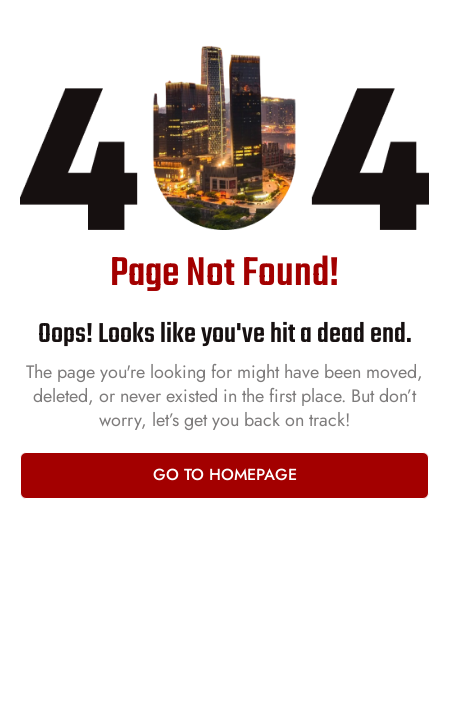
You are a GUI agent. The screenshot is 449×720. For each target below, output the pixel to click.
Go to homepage (225, 474)
